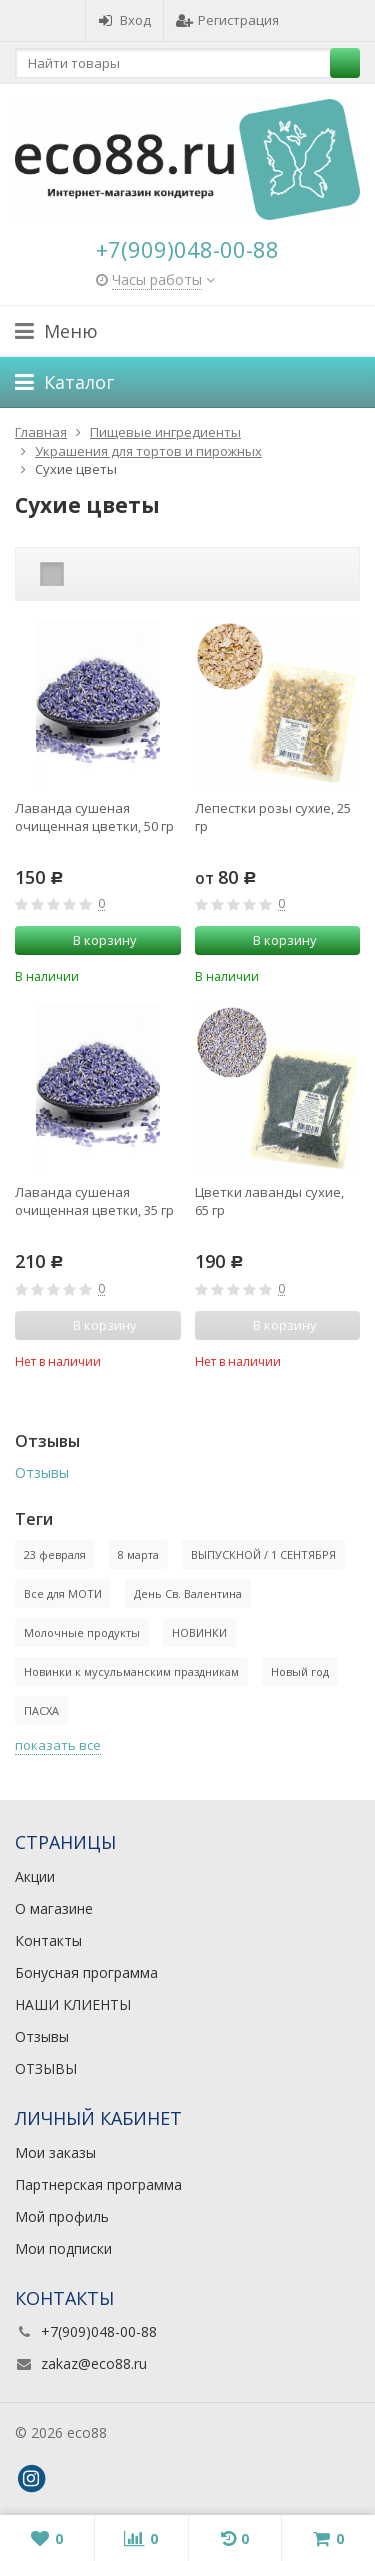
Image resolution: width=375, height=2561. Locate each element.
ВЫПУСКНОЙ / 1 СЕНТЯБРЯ (263, 1554)
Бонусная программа (86, 1972)
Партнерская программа (98, 2184)
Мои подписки (63, 2248)
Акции (35, 1876)
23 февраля (55, 1554)
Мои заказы (55, 2152)
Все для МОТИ (63, 1593)
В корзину (94, 940)
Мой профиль (62, 2216)
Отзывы (42, 1472)
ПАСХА (41, 1710)
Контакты (48, 1940)
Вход (124, 20)
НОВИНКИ (199, 1632)
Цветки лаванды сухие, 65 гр (269, 1201)
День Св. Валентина (188, 1593)
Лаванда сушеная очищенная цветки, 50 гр (94, 817)
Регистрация (227, 20)
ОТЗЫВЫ (46, 2068)
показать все (58, 1745)
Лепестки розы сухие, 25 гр (273, 817)
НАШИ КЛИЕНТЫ (73, 2004)
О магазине (54, 1908)
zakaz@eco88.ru (94, 2363)
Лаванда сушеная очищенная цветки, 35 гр (94, 1201)
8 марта (138, 1554)
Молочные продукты (82, 1632)
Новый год (300, 1671)
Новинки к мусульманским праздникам (131, 1671)
